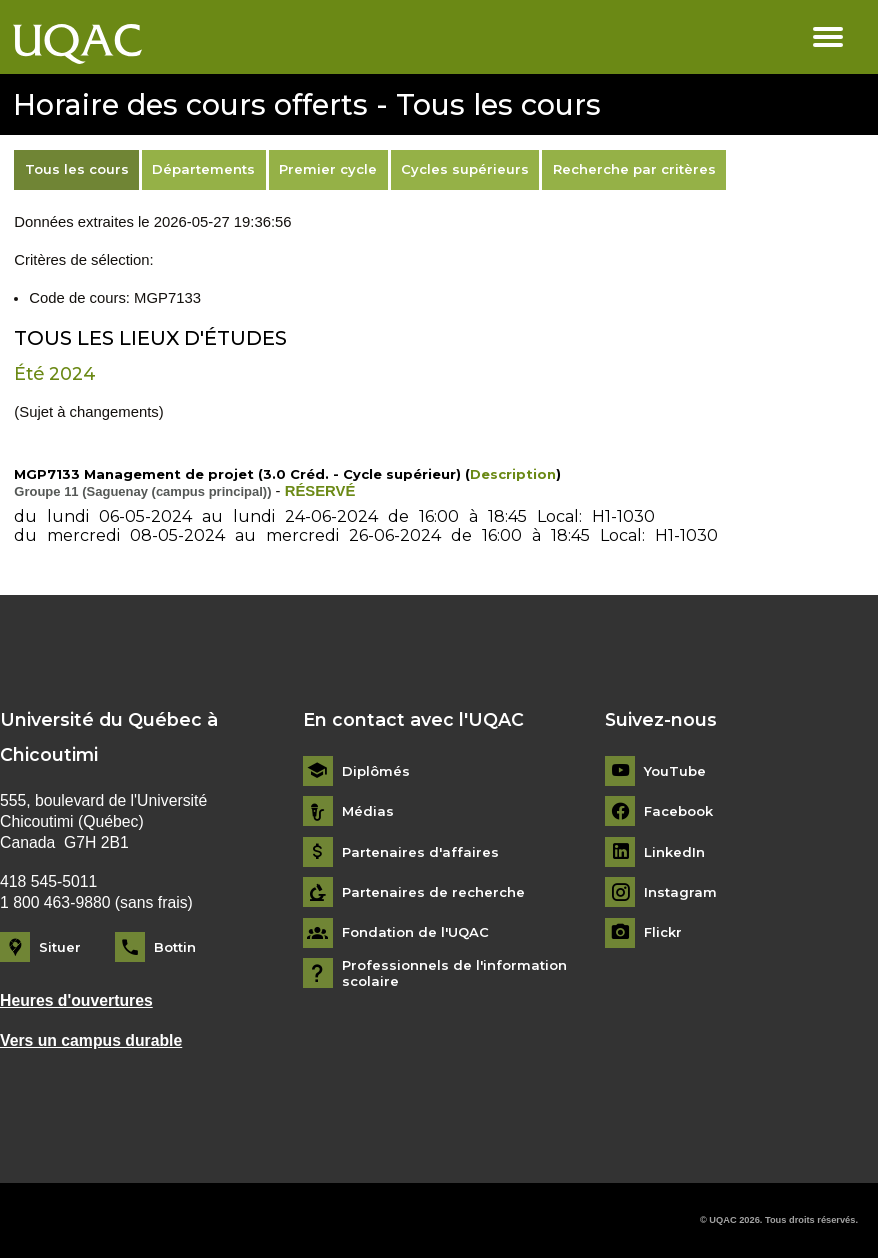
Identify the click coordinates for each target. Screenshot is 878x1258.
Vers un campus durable (91, 1040)
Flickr (663, 932)
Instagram (680, 892)
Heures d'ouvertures (76, 1000)
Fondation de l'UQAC (415, 932)
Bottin (175, 947)
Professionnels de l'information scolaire (454, 973)
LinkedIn (674, 852)
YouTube (675, 771)
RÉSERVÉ (320, 491)
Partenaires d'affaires (420, 852)
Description (513, 474)
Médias (368, 811)
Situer (60, 947)
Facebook (678, 811)
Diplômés (376, 771)
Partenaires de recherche (433, 892)
